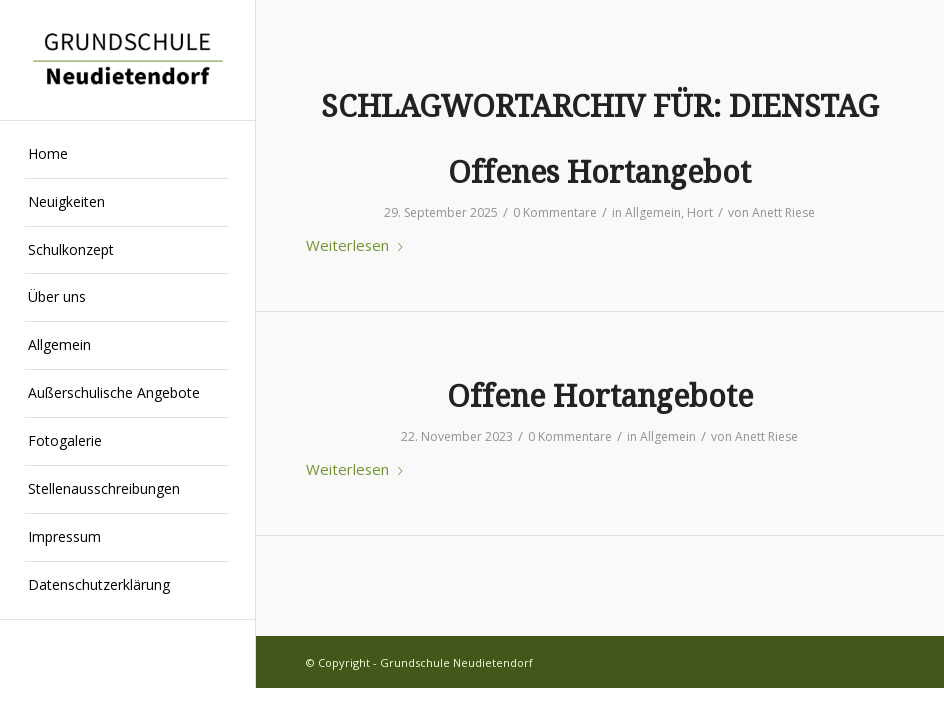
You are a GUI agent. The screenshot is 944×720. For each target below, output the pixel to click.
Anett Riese (783, 212)
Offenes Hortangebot (599, 172)
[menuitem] (127, 155)
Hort (700, 212)
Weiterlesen (355, 245)
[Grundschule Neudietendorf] (127, 59)
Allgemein (653, 212)
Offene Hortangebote (600, 396)
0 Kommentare (555, 212)
